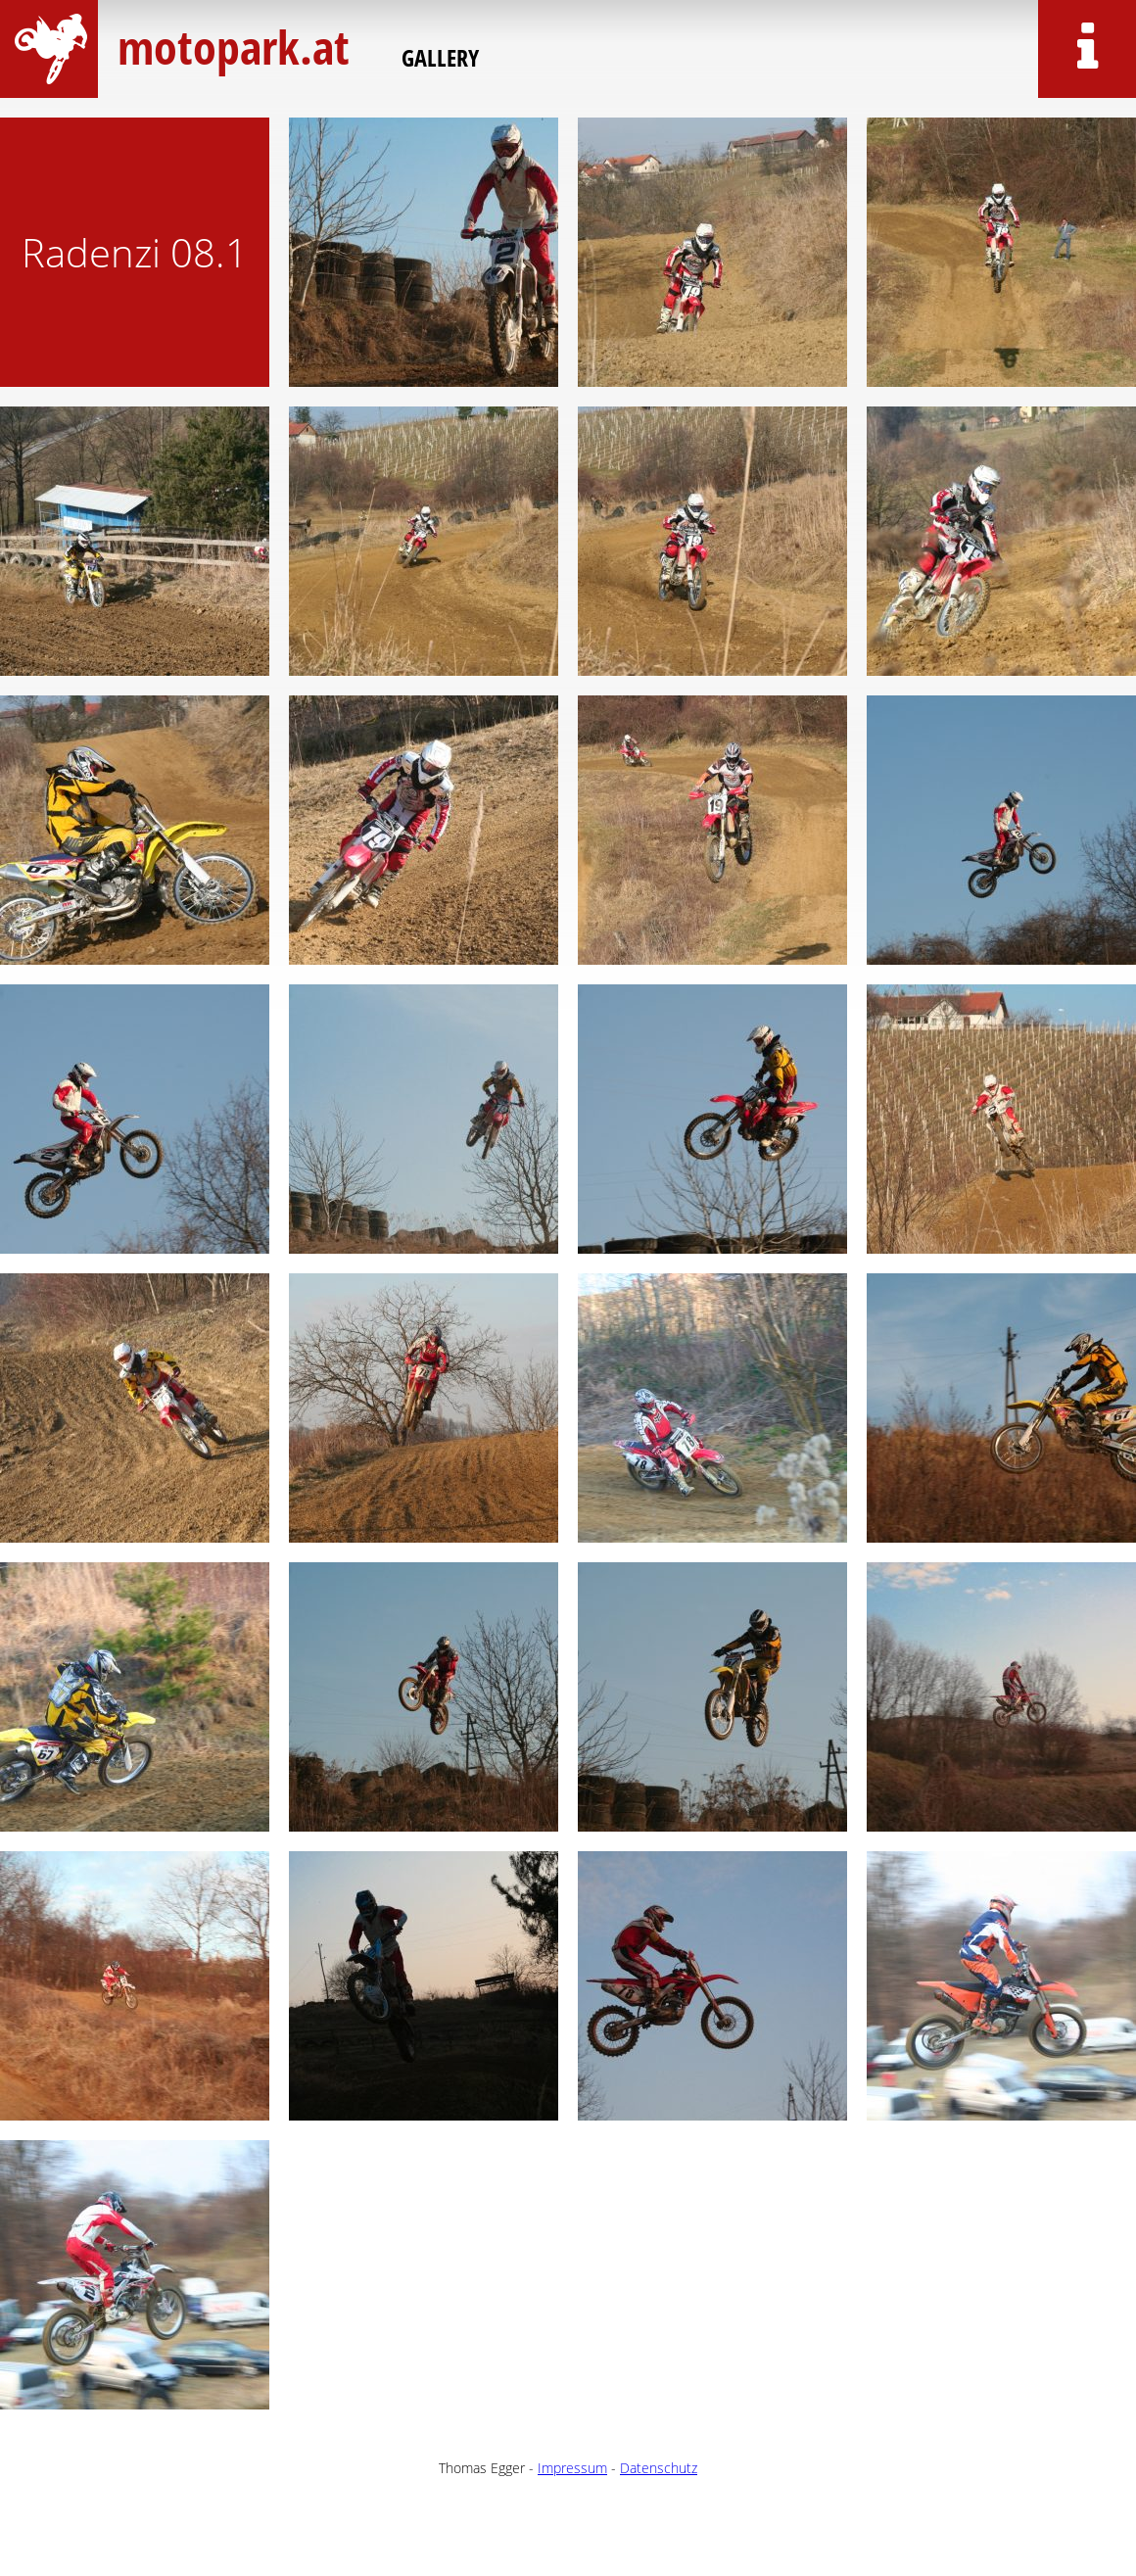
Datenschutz (658, 2467)
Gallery (440, 57)
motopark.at (230, 46)
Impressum (572, 2467)
